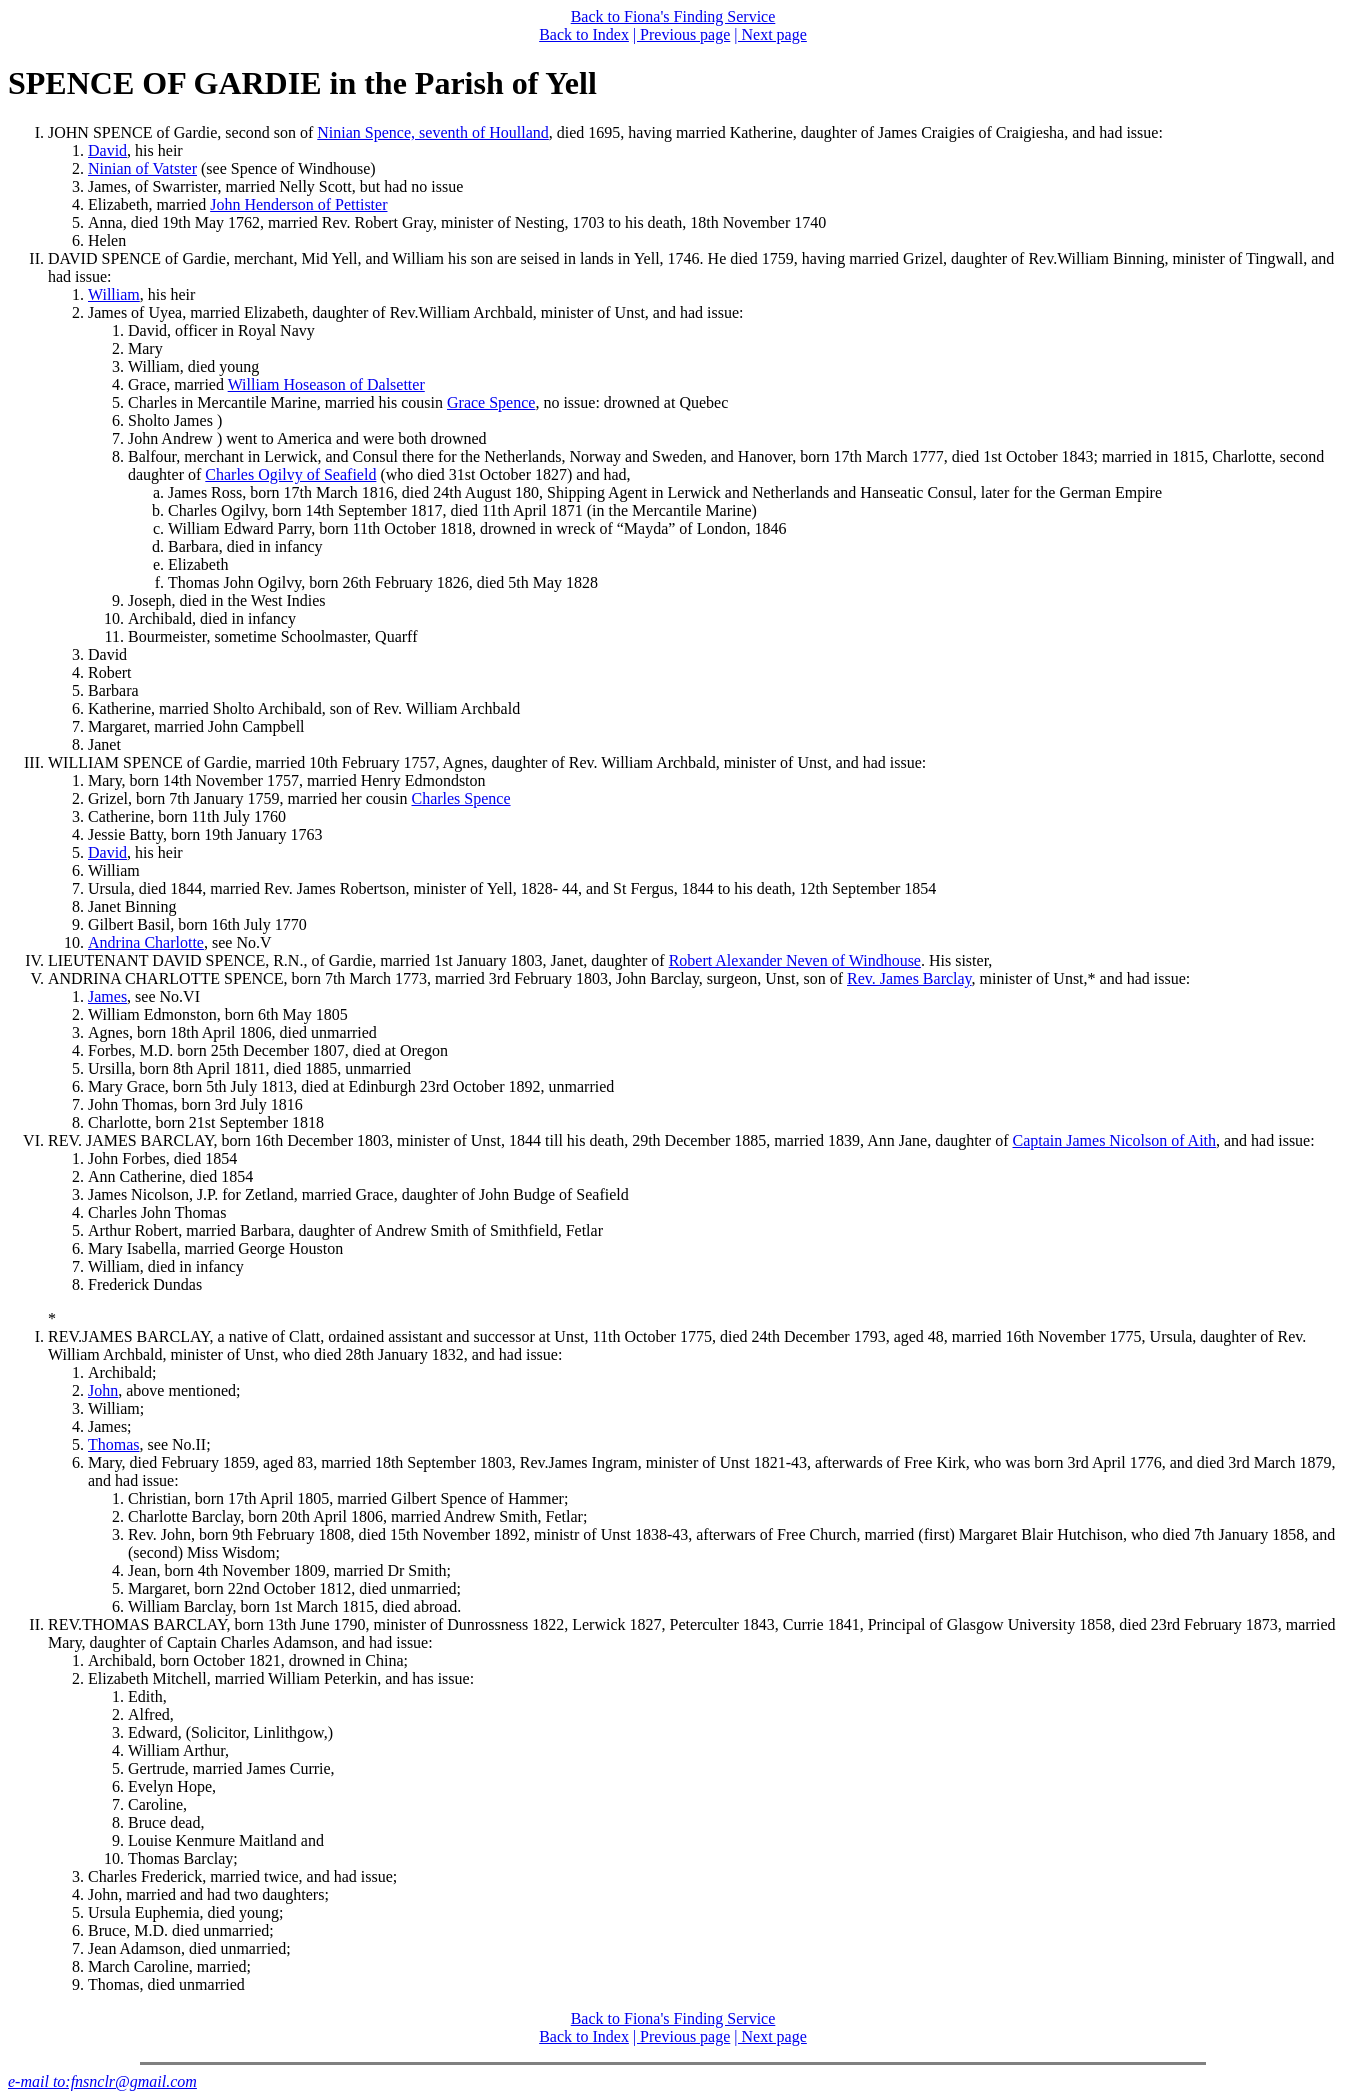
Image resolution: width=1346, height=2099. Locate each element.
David (107, 150)
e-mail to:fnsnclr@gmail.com (102, 2081)
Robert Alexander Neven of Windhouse (795, 960)
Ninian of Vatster (142, 168)
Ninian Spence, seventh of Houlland (433, 132)
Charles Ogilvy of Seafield (290, 474)
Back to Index (584, 34)
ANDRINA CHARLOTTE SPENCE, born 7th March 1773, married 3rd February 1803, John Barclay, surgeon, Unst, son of (447, 978)
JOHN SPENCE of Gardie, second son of (182, 132)
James (107, 996)
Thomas (114, 1444)
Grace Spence (491, 402)
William (114, 294)
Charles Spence (460, 798)
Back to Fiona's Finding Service (673, 16)
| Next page (770, 34)
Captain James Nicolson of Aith (1114, 1140)
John (103, 1390)
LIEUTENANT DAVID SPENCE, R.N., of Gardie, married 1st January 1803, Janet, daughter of (358, 960)
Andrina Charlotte (146, 942)
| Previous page (681, 34)
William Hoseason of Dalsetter (326, 384)
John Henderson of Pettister (298, 204)
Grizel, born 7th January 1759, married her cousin (249, 798)
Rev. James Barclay (909, 978)
